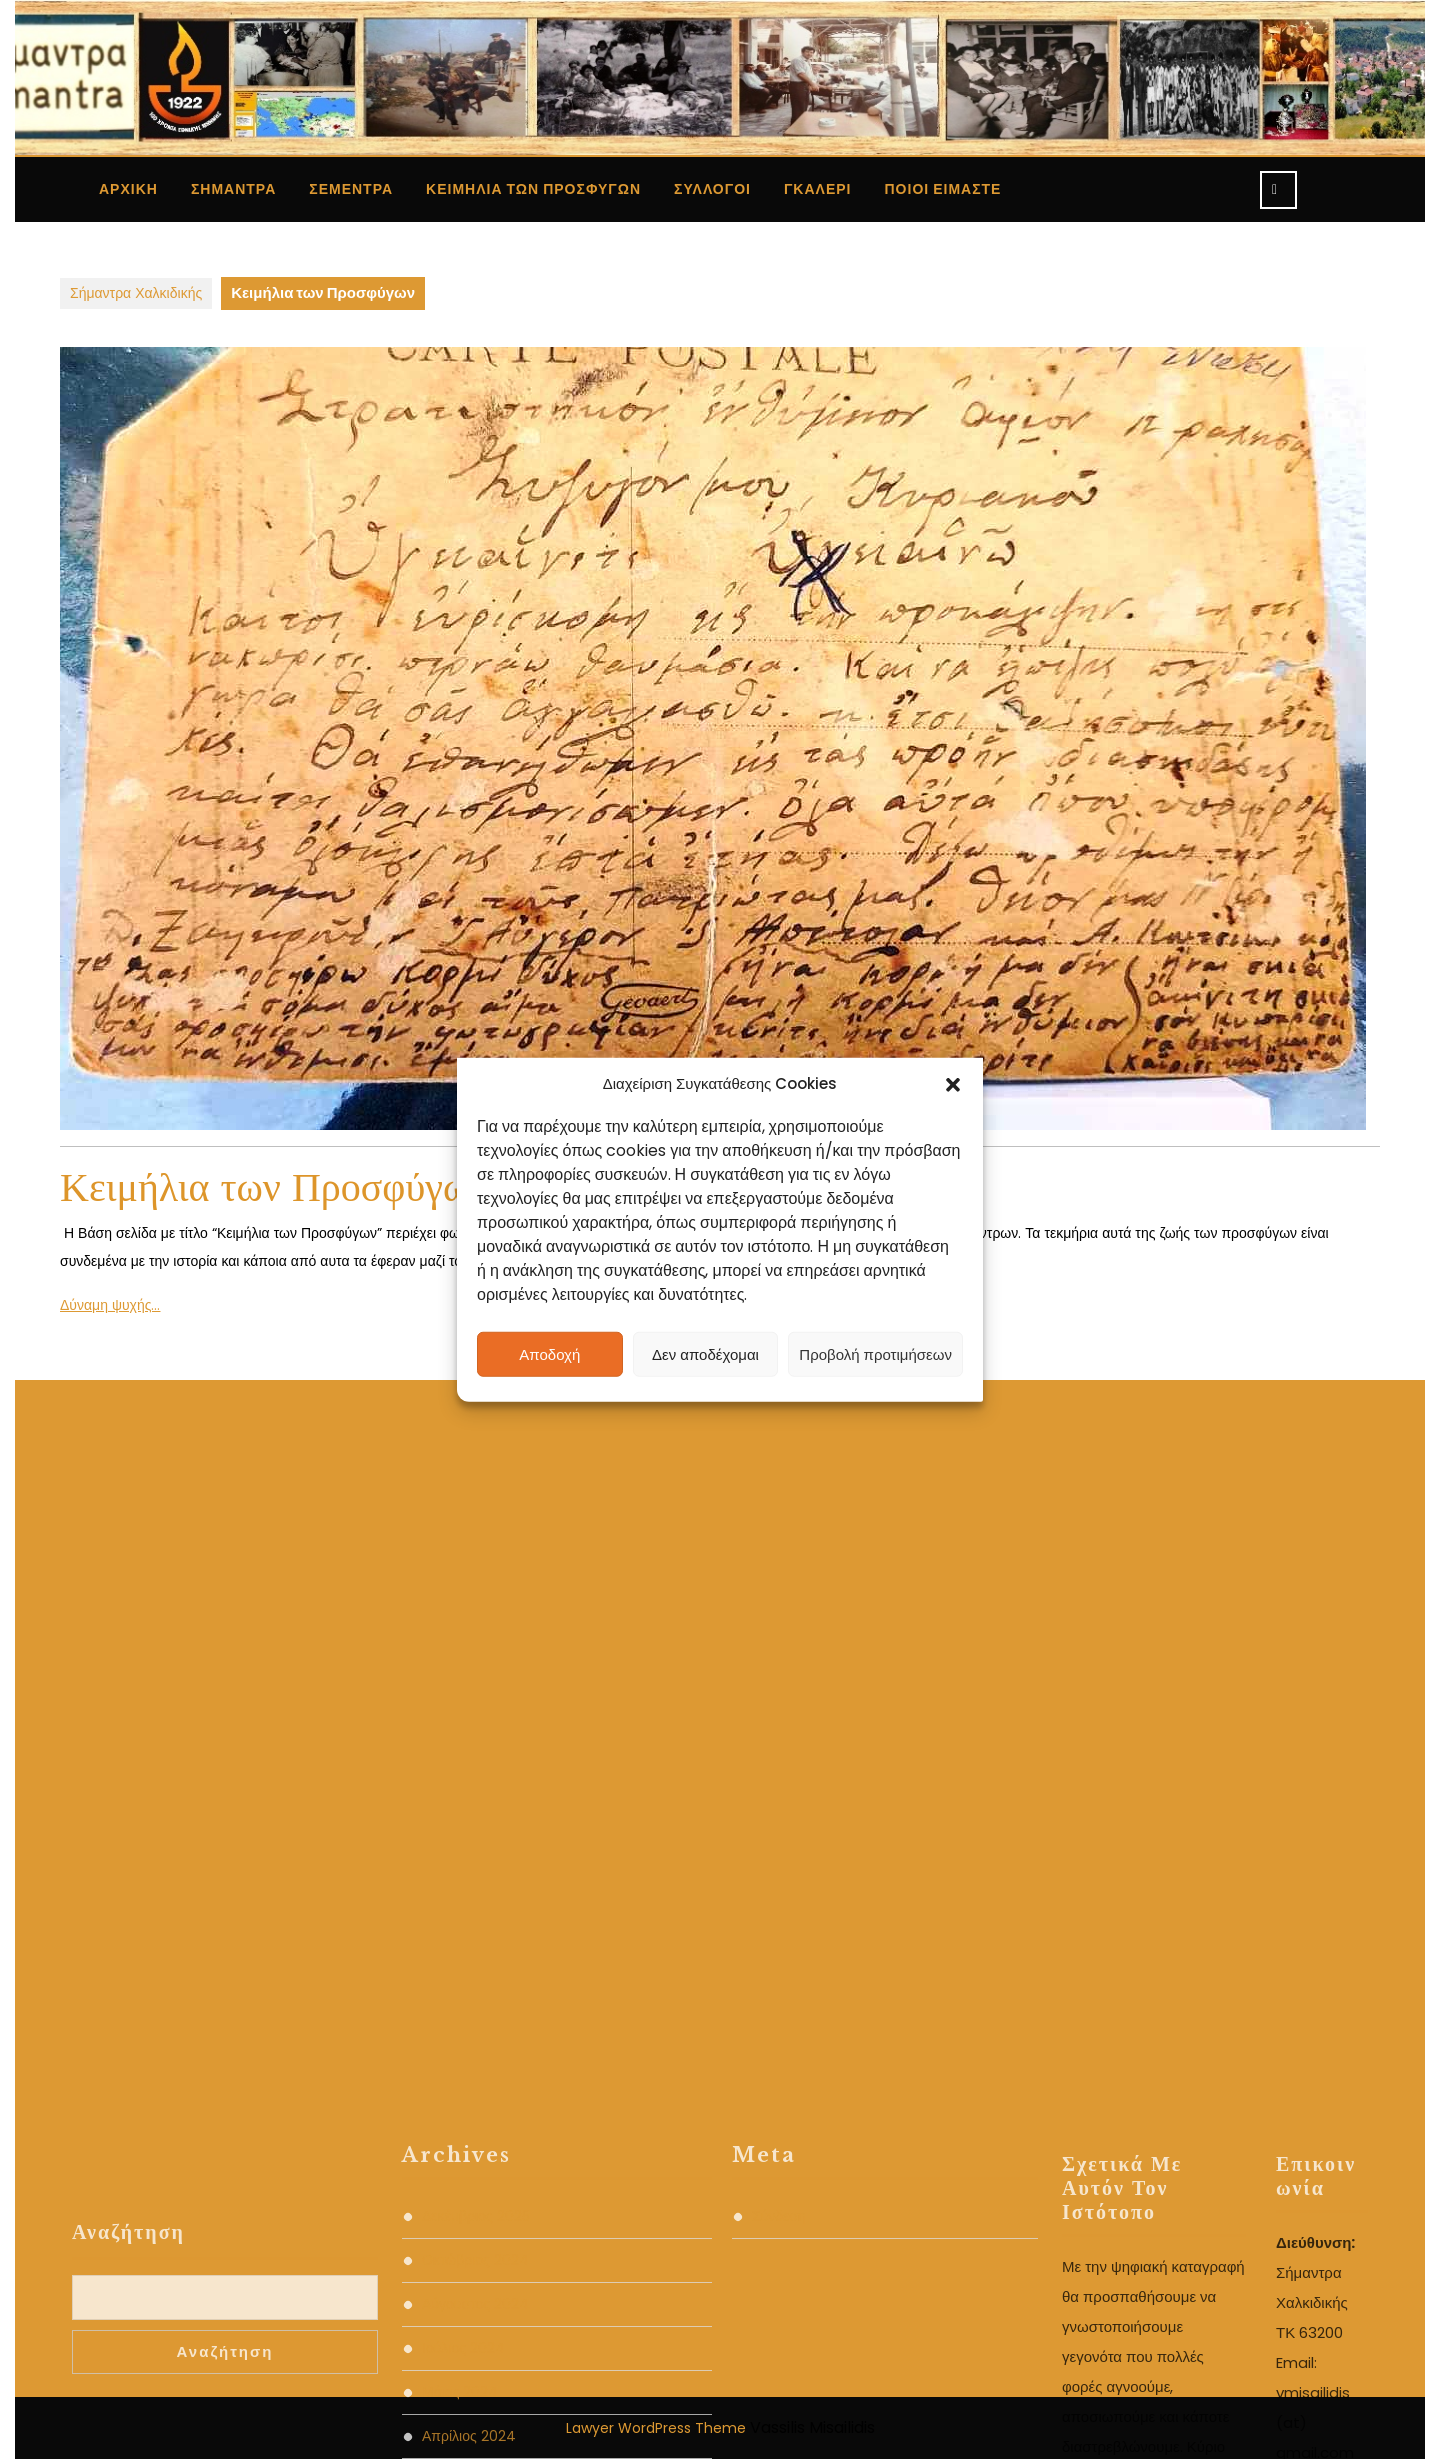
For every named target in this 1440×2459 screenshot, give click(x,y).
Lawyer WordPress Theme (656, 2428)
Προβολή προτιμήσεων (875, 1353)
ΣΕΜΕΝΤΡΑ (351, 189)
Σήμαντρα (233, 189)
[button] (953, 1084)
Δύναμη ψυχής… (110, 1305)
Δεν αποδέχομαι (705, 1353)
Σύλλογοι (712, 189)
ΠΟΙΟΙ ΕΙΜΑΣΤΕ (943, 189)
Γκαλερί (818, 189)
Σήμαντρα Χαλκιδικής (136, 293)
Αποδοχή (549, 1353)
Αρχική (128, 189)
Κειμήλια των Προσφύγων (533, 189)
